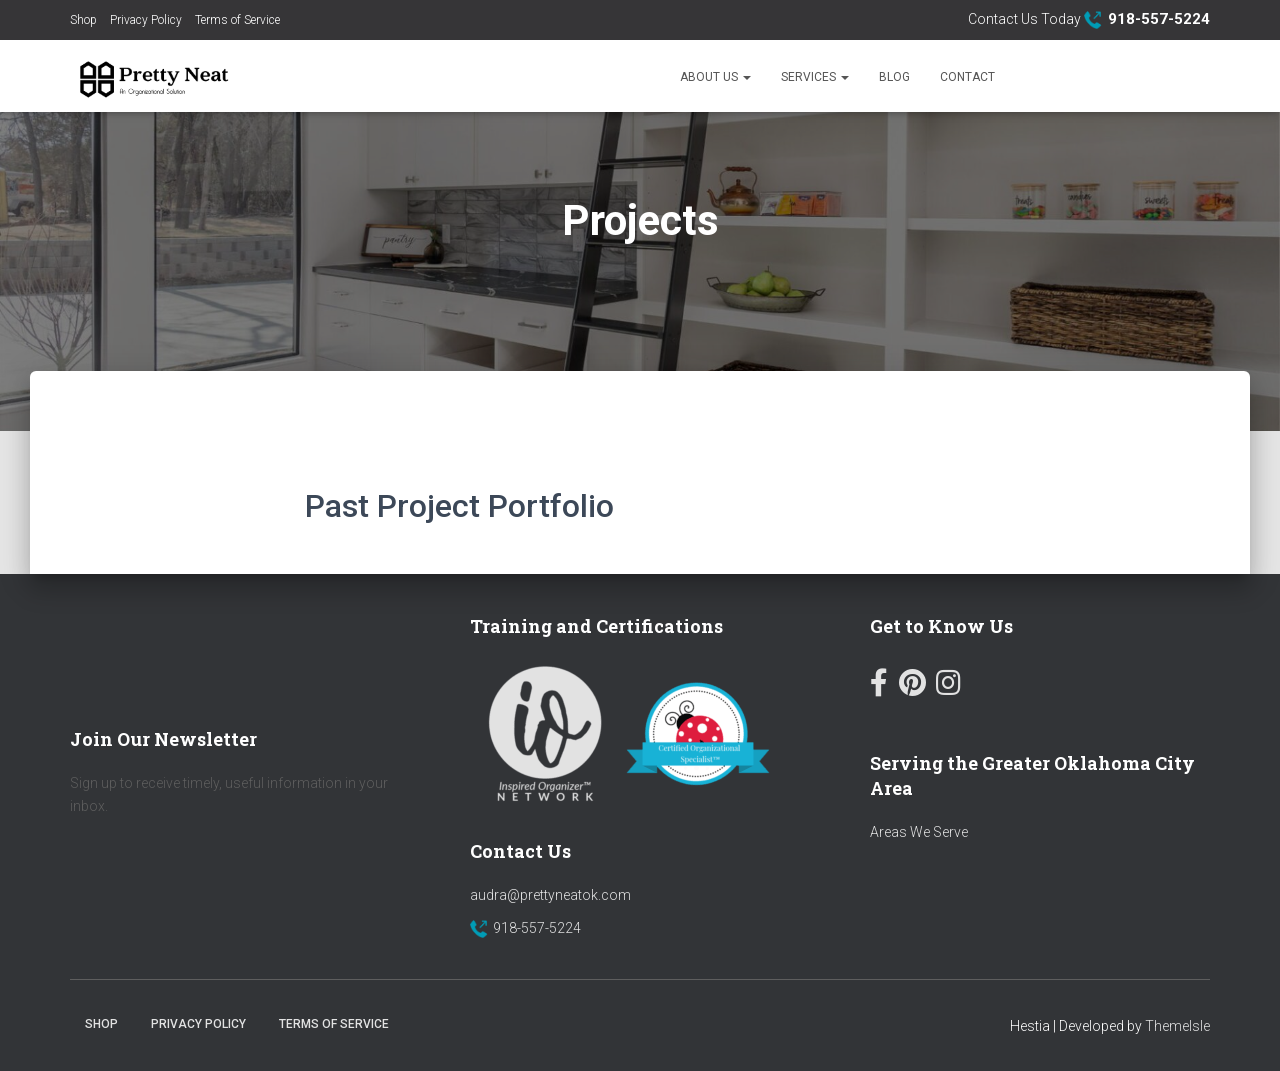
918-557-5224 (537, 928)
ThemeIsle (1177, 1026)
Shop (83, 20)
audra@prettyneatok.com (550, 895)
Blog (894, 77)
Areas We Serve (919, 832)
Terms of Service (237, 20)
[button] (746, 77)
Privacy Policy (146, 20)
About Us (715, 77)
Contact (967, 77)
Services (815, 77)
